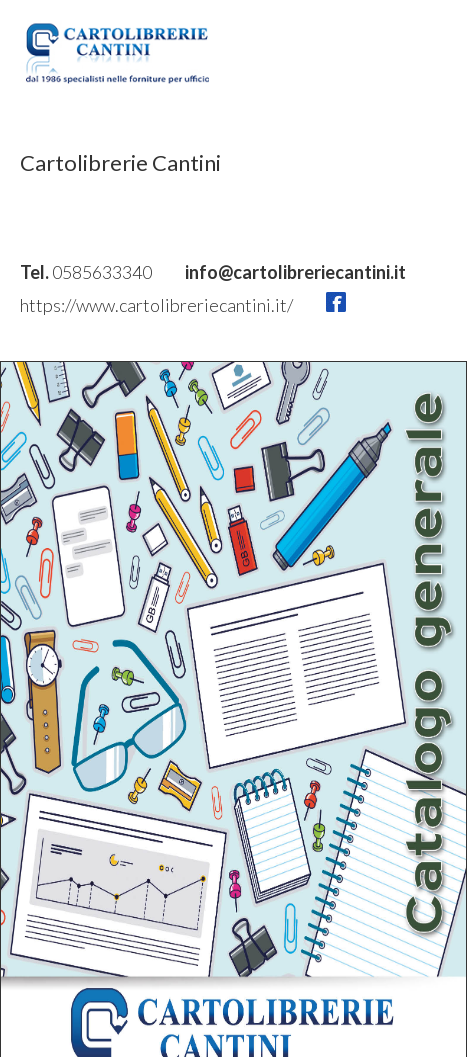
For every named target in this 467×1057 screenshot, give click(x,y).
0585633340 (103, 272)
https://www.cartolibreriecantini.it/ (158, 305)
